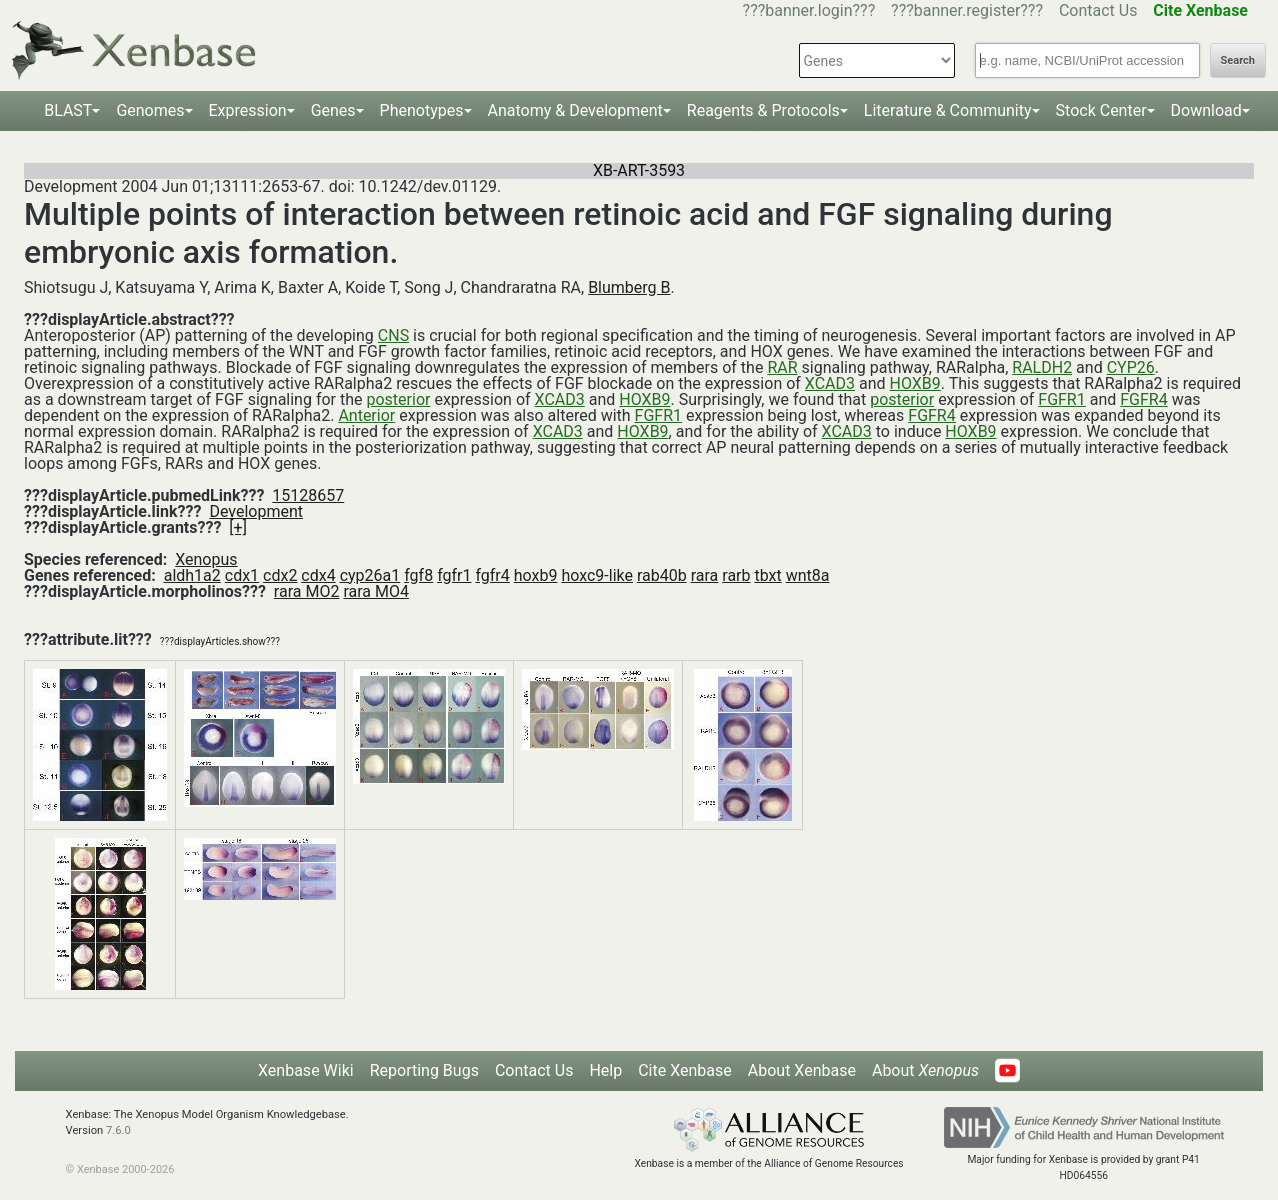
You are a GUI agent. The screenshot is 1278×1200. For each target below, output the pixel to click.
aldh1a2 (192, 575)
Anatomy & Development (575, 110)
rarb (736, 575)
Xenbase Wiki (306, 1070)
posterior (398, 399)
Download (1206, 110)
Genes (333, 110)
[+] (238, 527)
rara (705, 575)
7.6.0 (118, 1130)
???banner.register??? (967, 10)
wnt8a (808, 575)
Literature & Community (948, 110)
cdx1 (242, 575)
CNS (393, 335)
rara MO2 (307, 591)
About (925, 1070)
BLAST (68, 110)
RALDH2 (1042, 367)
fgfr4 (492, 575)
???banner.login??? (809, 10)
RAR (782, 367)
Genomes (150, 110)
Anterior (366, 415)
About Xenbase (802, 1070)
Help (605, 1070)
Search (1238, 60)
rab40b (662, 575)
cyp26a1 (370, 575)
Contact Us (1098, 10)
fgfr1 (454, 575)
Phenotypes (422, 110)
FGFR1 (1061, 399)
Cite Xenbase (685, 1070)
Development (256, 511)
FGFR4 (1143, 399)
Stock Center (1101, 110)
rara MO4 (376, 591)
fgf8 (418, 575)
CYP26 (1131, 367)
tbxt (767, 575)
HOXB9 (915, 383)
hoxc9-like (597, 575)
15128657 (308, 495)
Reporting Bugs (424, 1070)
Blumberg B (629, 287)
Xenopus (206, 559)
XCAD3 (830, 383)
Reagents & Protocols (763, 110)
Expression (248, 110)
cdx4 (318, 575)
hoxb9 (536, 575)
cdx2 (280, 575)
